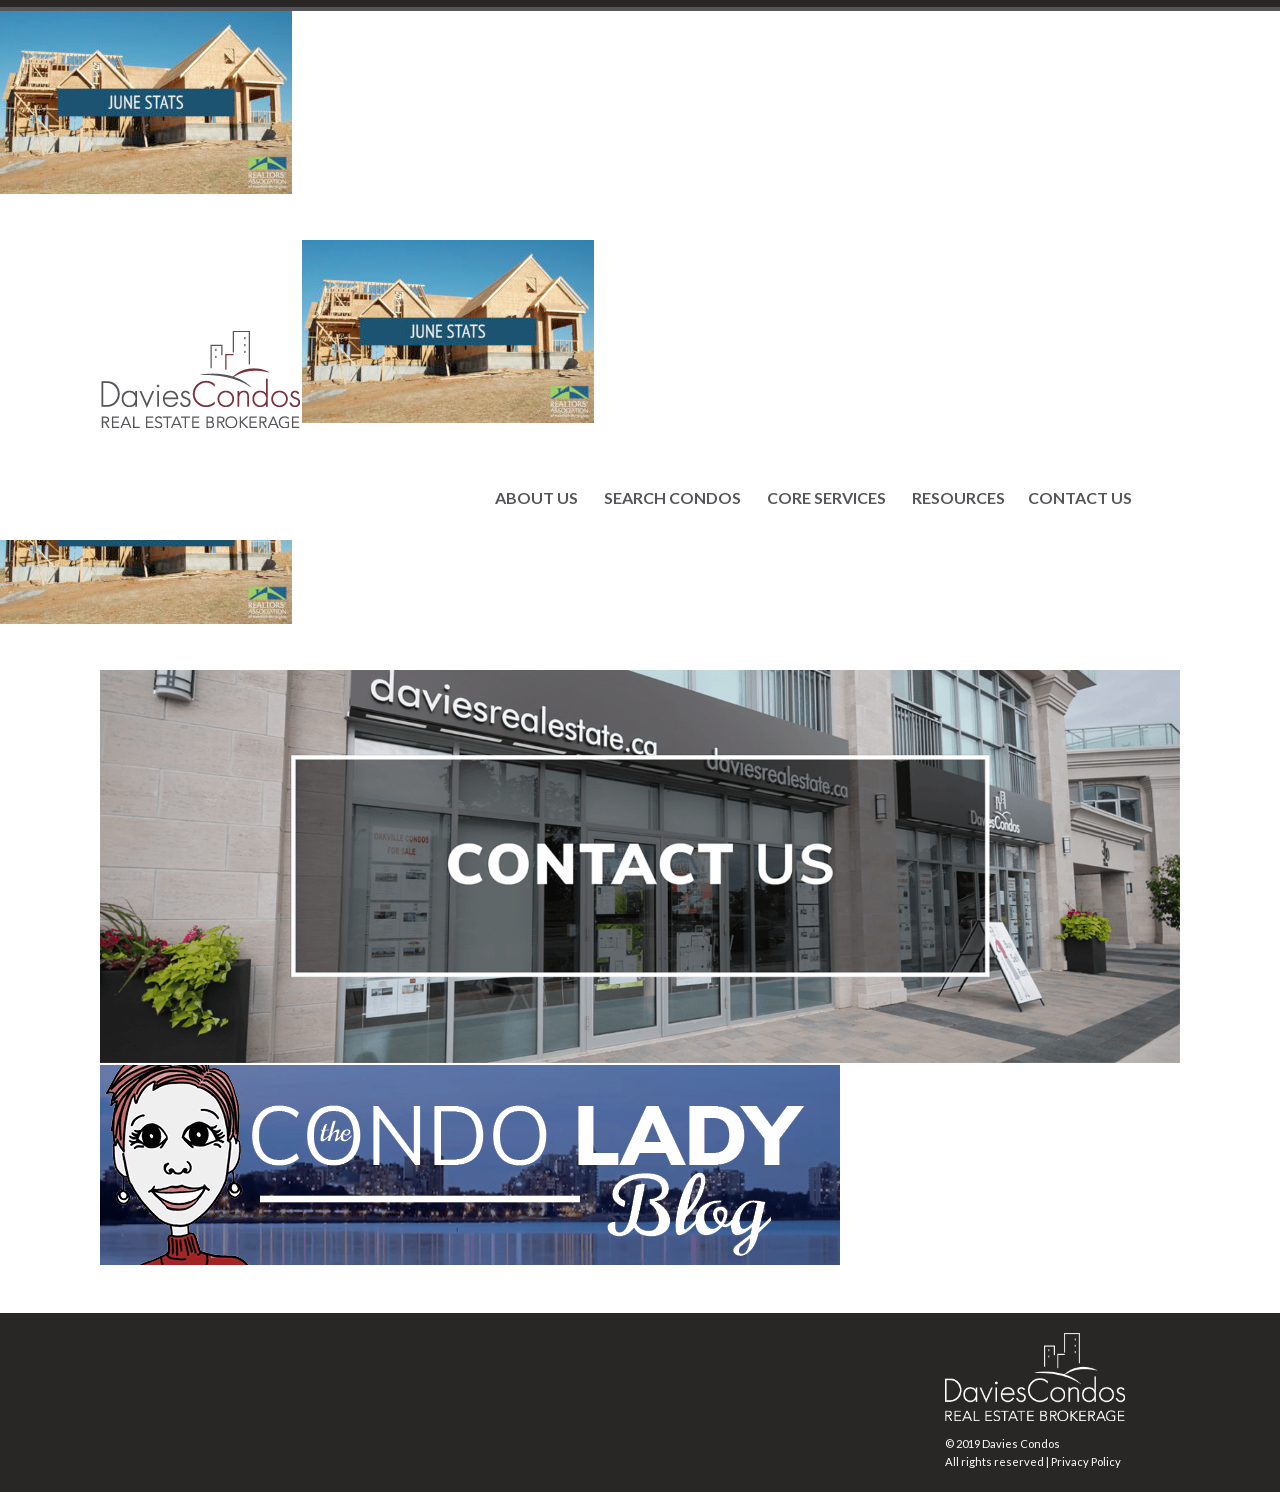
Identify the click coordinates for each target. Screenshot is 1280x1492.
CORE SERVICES (826, 498)
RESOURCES (958, 498)
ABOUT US (536, 498)
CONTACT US (1080, 498)
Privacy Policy (1086, 1461)
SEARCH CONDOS (672, 498)
